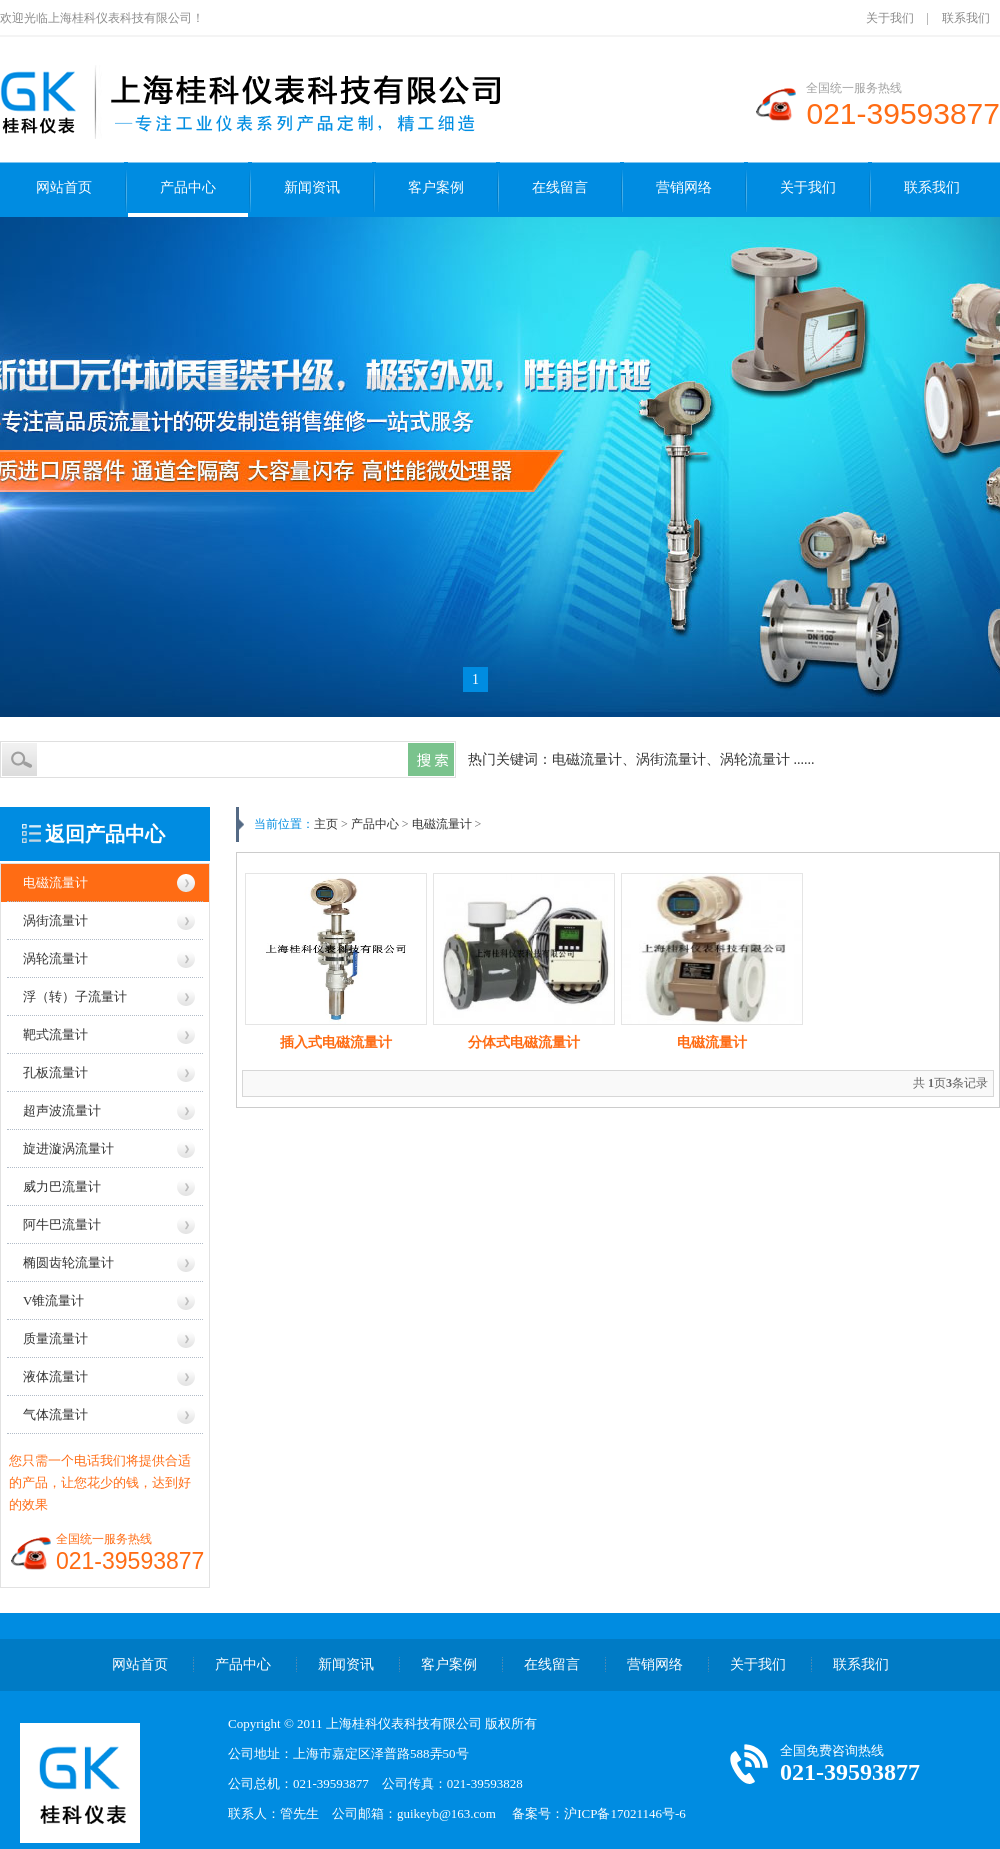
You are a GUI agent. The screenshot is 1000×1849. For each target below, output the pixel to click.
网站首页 (64, 187)
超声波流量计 (62, 1110)
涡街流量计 (55, 920)
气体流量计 (55, 1414)
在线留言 (560, 187)
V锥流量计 (53, 1300)
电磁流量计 (55, 882)
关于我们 (890, 18)
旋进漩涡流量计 (68, 1148)
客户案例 (436, 187)
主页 (326, 824)
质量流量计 (55, 1338)
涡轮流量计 (55, 958)
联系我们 (966, 18)
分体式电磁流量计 (524, 1042)
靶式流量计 (55, 1034)
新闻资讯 (312, 187)
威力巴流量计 (62, 1186)
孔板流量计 (55, 1072)
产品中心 (188, 187)
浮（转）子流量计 (75, 996)
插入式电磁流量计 (336, 1042)
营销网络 (684, 187)
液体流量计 (55, 1376)
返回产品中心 (105, 834)
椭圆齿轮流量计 (68, 1262)
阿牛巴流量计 (62, 1224)
